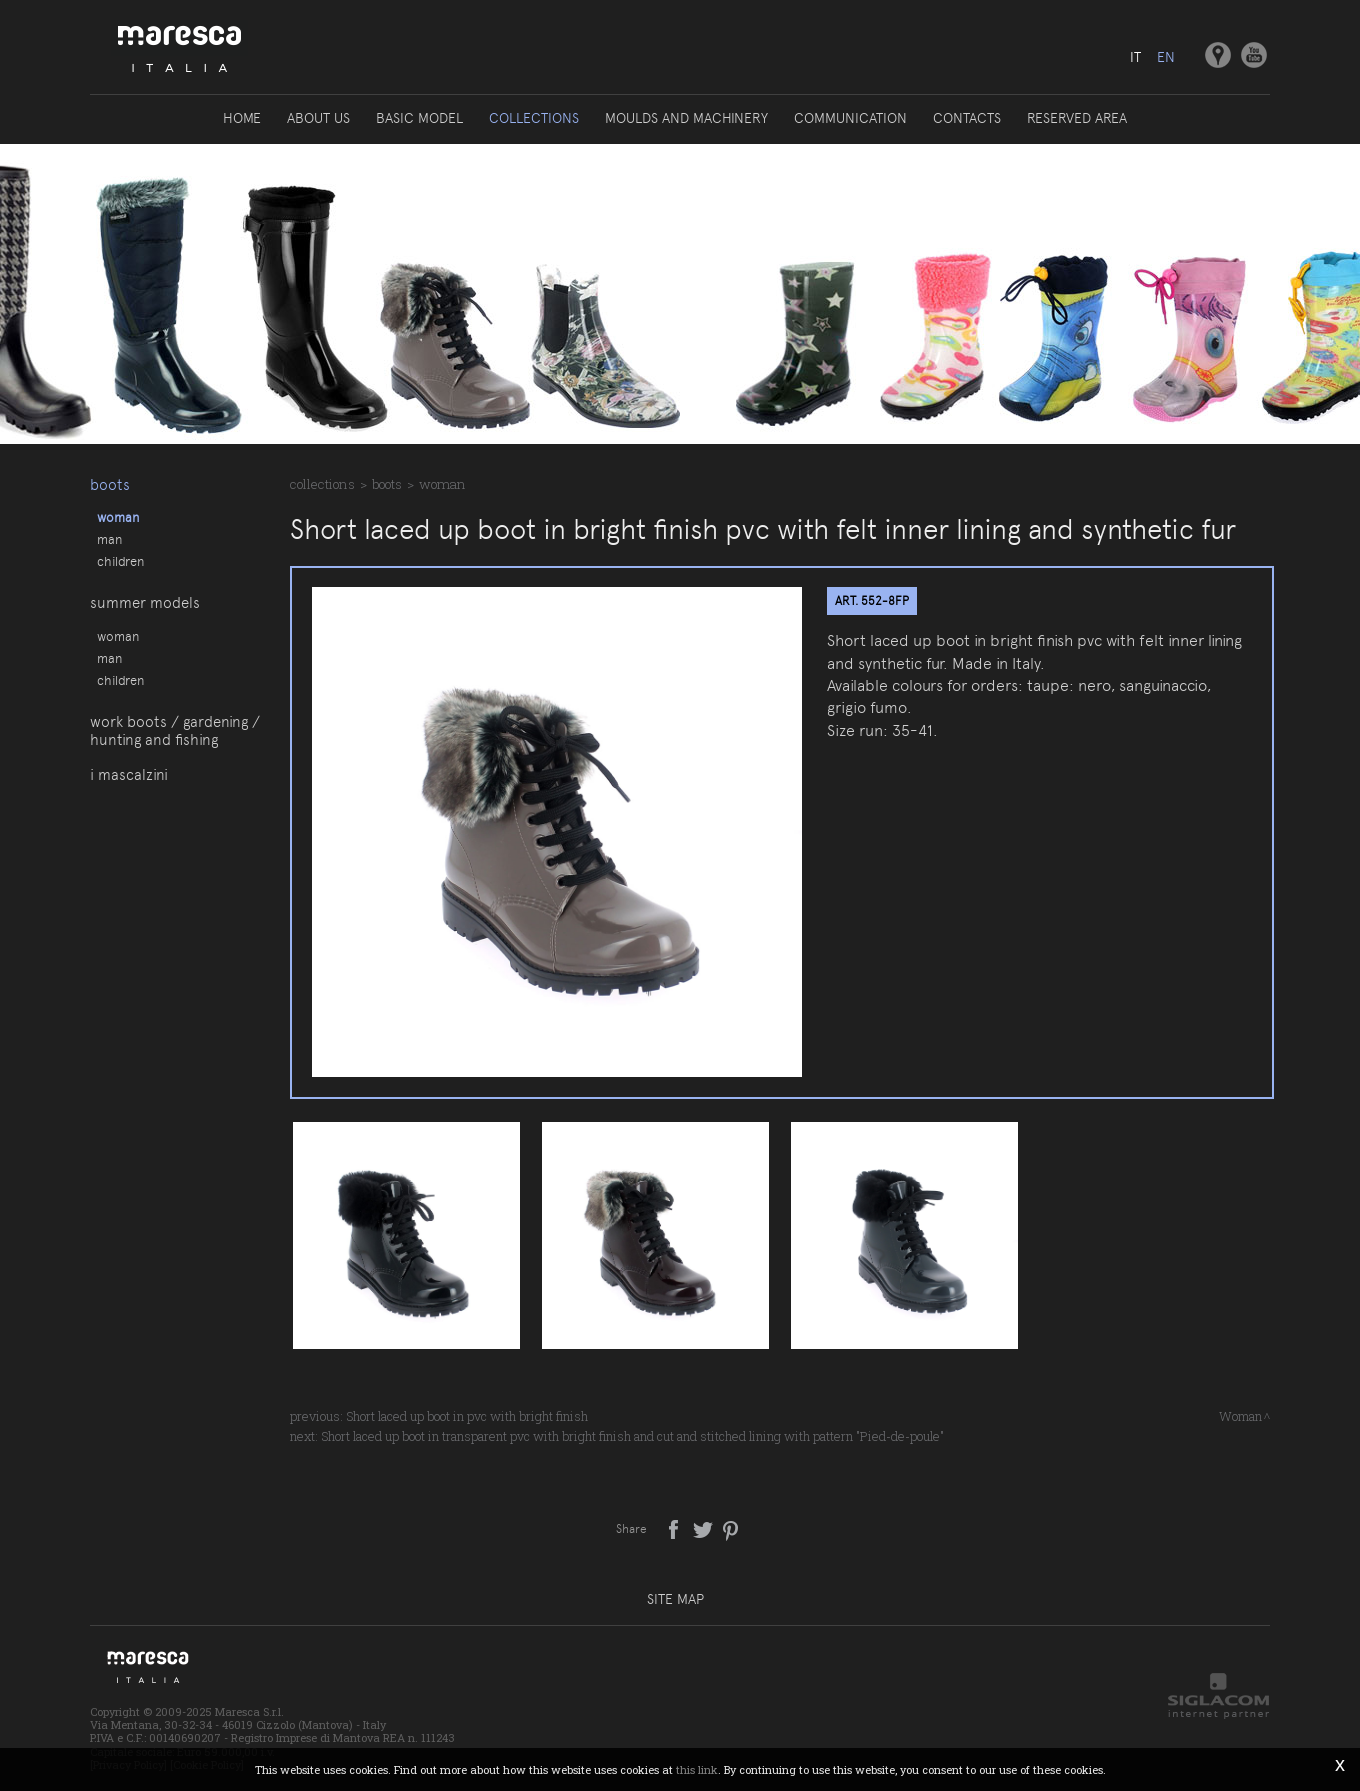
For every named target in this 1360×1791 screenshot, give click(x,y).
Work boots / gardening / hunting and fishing (175, 731)
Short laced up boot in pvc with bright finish (467, 1416)
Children (120, 561)
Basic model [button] (419, 118)
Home (242, 118)
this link (697, 1769)
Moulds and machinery (686, 118)
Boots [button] (110, 485)
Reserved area (1077, 118)
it (1135, 57)
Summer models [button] (145, 603)
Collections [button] (534, 118)
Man (109, 539)
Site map (675, 1599)
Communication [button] (850, 118)
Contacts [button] (967, 118)
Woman (118, 517)
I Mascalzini (129, 775)
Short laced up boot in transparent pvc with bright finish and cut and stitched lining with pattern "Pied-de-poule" (632, 1436)
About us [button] (318, 118)
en (1166, 57)
